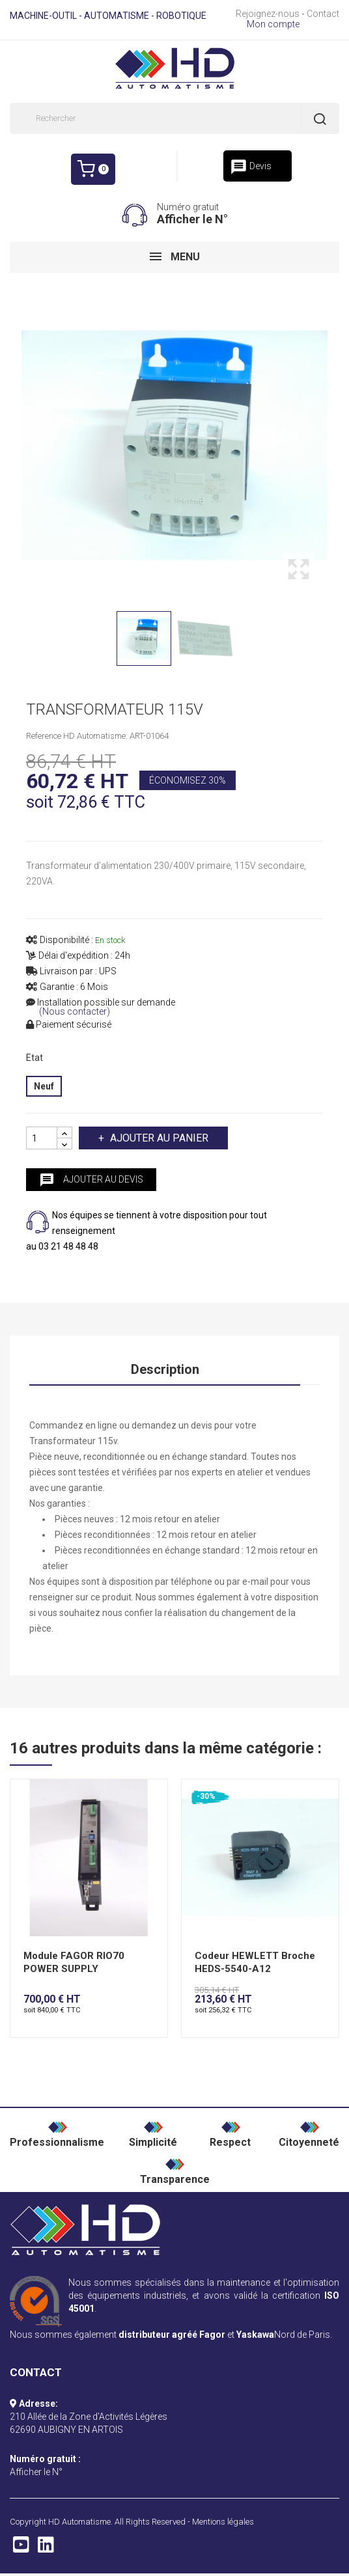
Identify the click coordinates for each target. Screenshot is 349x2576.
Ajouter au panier (157, 1138)
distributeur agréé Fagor (172, 2334)
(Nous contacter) (74, 1012)
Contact (323, 13)
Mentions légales (223, 2522)
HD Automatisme (79, 2522)
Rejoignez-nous (268, 13)
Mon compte (273, 24)
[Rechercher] (174, 118)
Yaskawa (255, 2334)
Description (165, 1369)
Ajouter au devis (91, 1180)
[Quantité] (41, 1138)
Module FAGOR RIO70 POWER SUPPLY (73, 1962)
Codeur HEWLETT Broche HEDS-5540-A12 (255, 1962)
